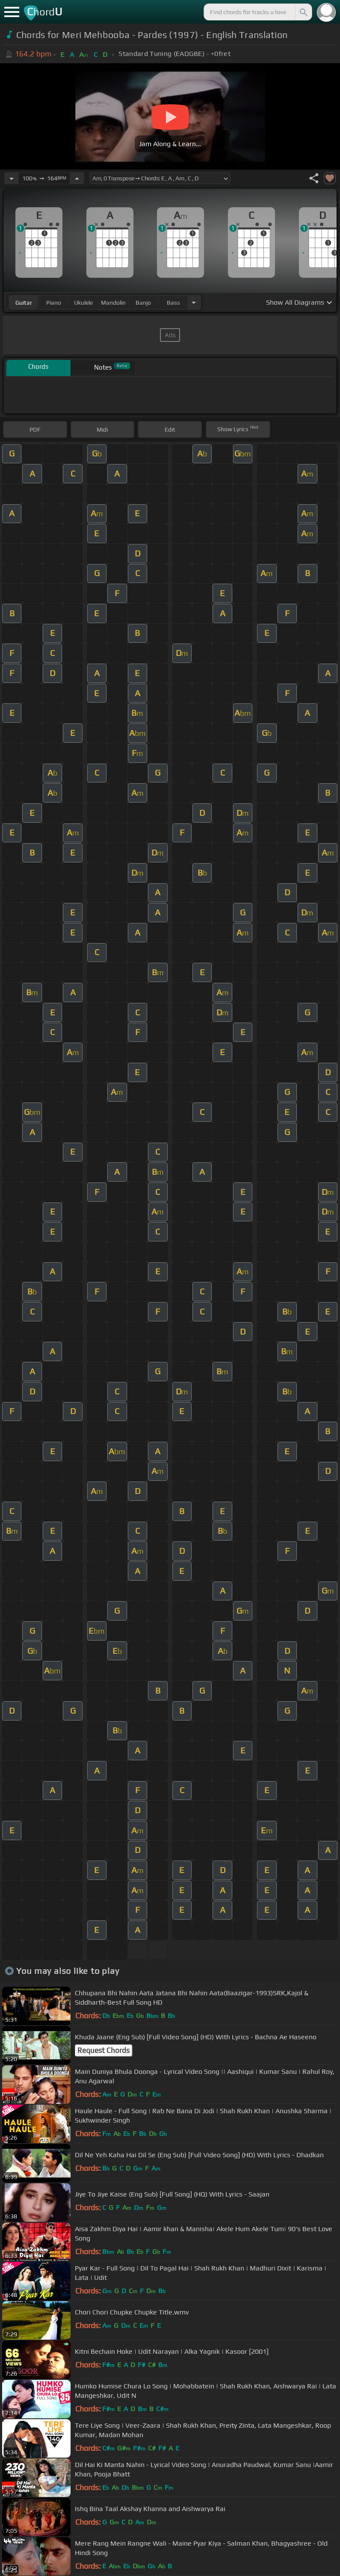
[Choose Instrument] (193, 302)
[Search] (302, 12)
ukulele (83, 302)
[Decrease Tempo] (11, 178)
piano (53, 302)
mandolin (113, 302)
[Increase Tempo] (77, 178)
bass (173, 302)
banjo (143, 302)
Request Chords (103, 2050)
